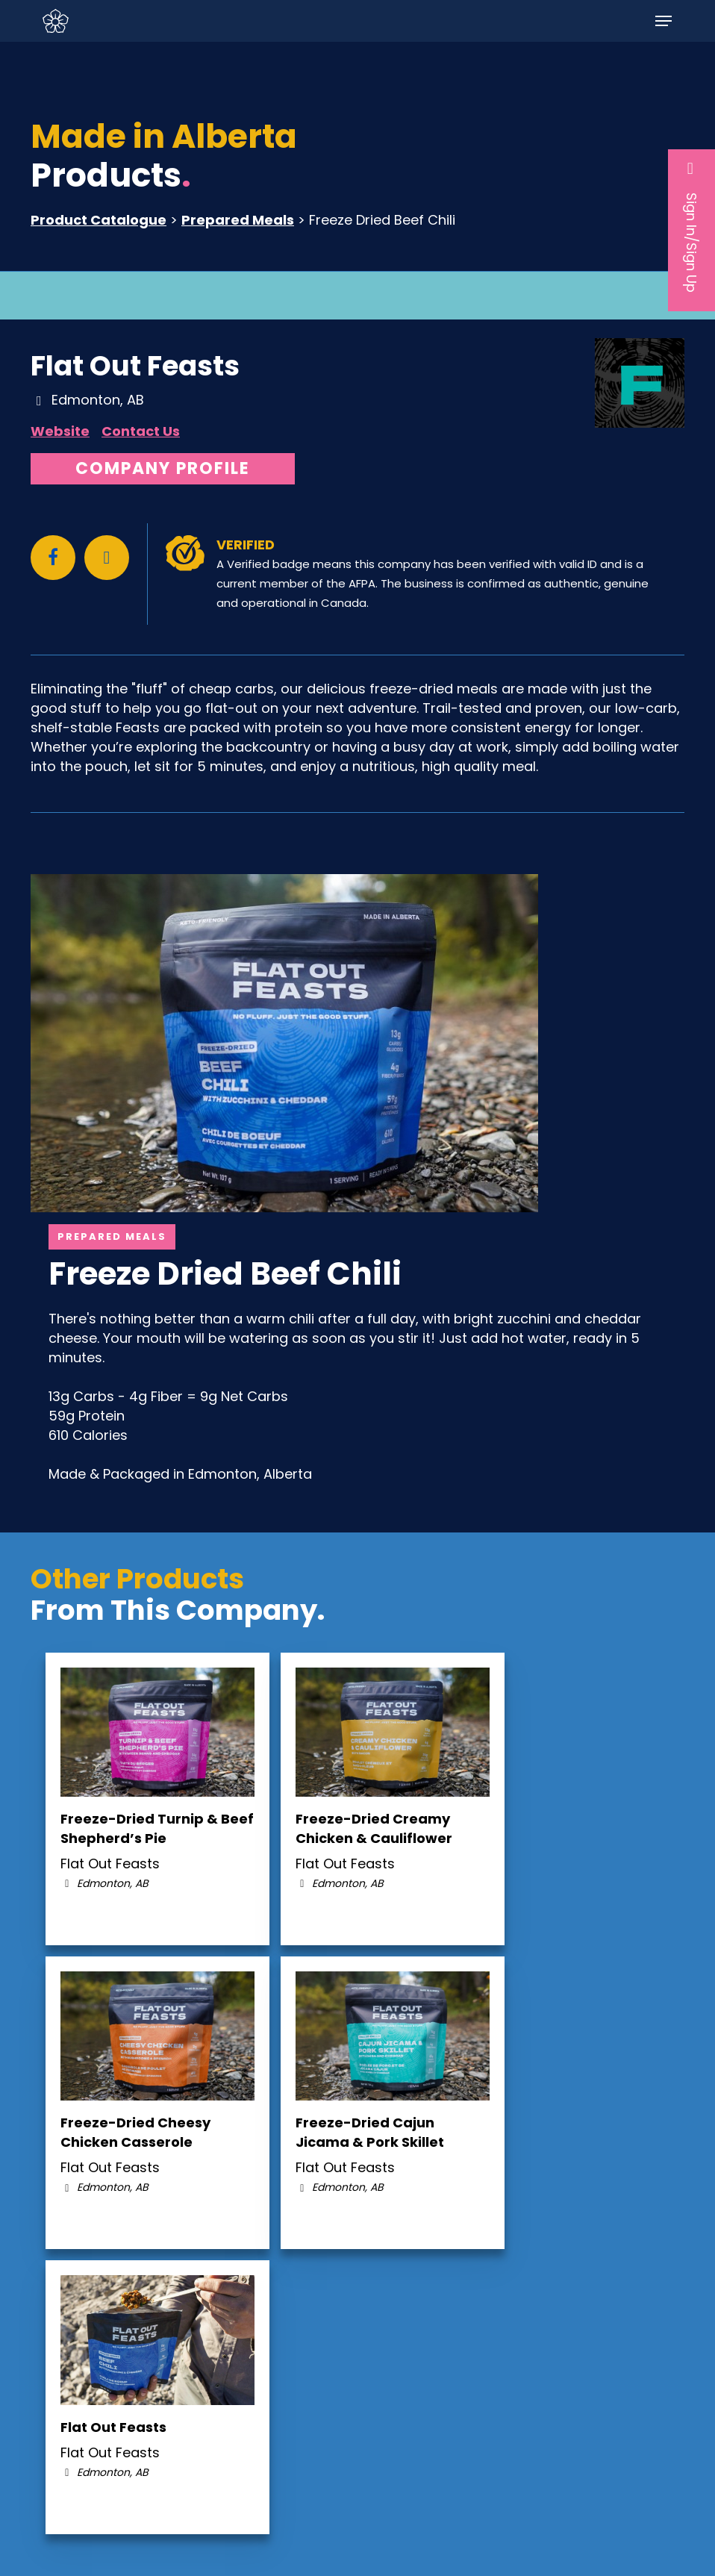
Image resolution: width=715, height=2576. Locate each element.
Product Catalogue (98, 219)
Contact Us (141, 431)
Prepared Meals (237, 219)
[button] (663, 20)
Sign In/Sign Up (691, 226)
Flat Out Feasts (135, 365)
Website (60, 431)
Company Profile (162, 468)
